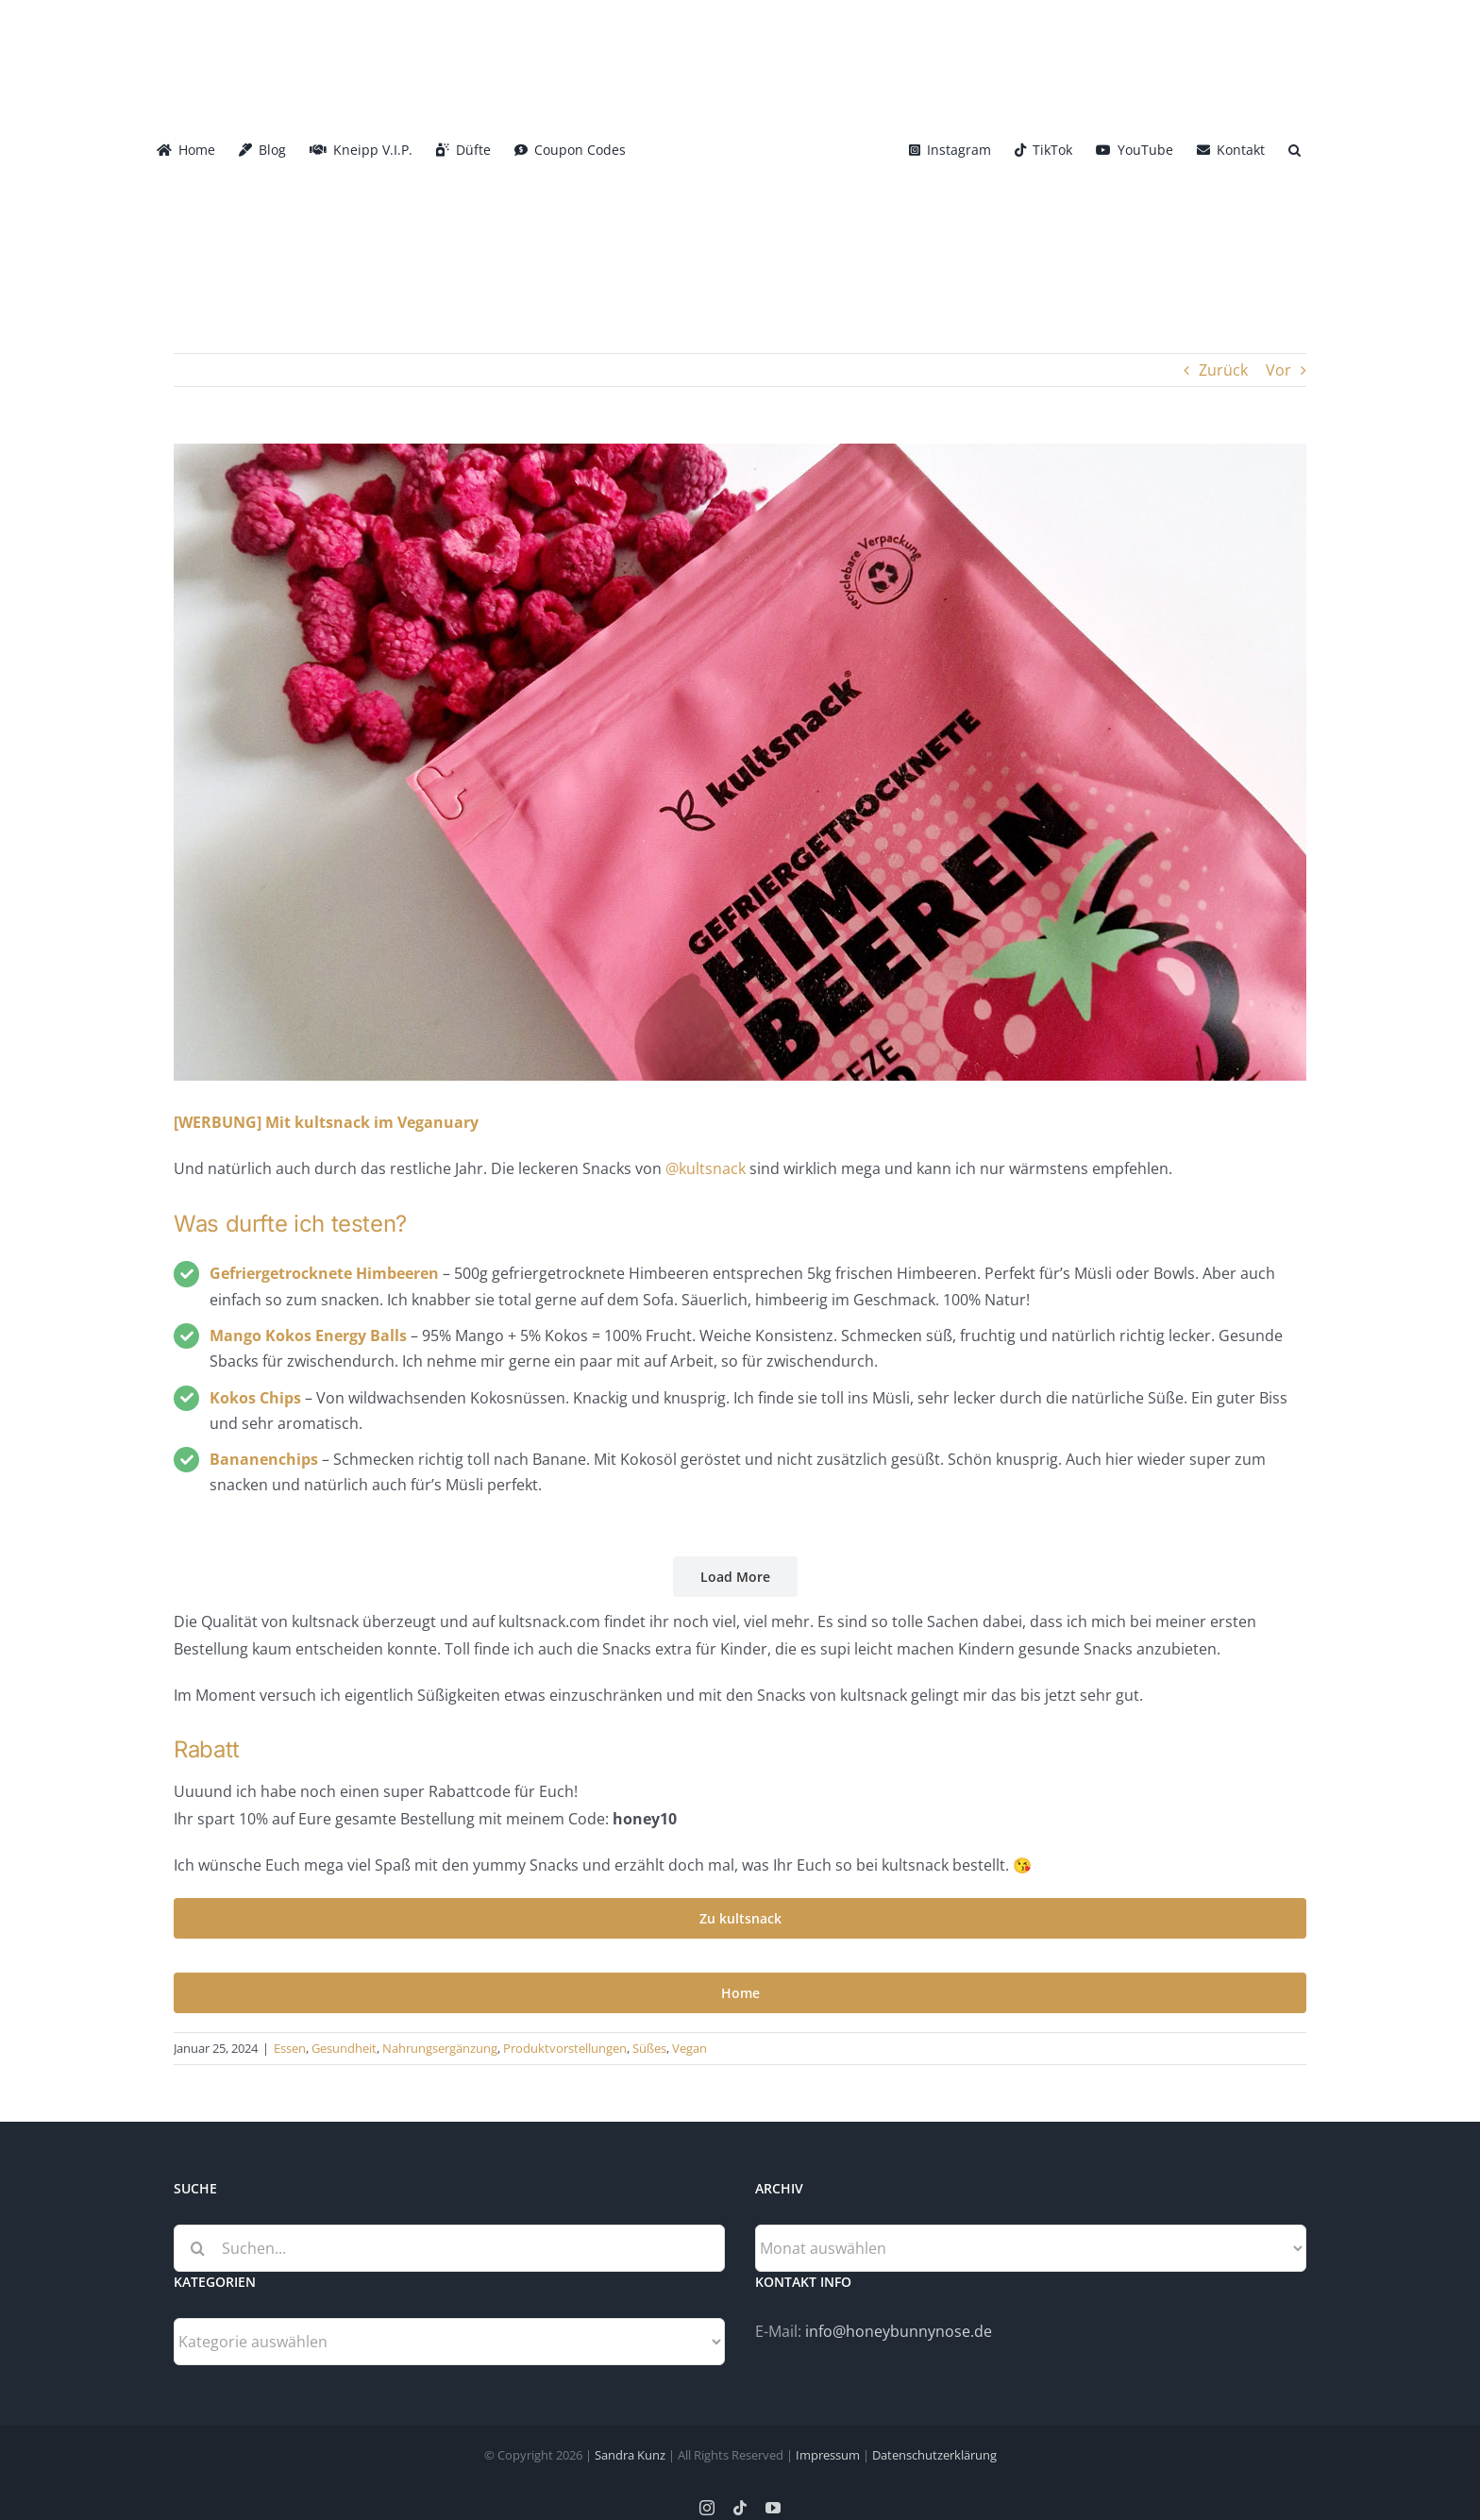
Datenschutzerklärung (934, 2454)
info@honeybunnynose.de (898, 2331)
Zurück (1223, 370)
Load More (735, 1577)
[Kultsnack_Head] (740, 762)
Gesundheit (344, 2048)
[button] (1294, 148)
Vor (1278, 370)
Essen (290, 2048)
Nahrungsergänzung (439, 2048)
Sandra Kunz (630, 2454)
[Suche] (197, 2248)
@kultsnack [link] (705, 1168)
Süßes (649, 2048)
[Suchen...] (449, 2248)
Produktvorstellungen (565, 2048)
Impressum (828, 2454)
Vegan (689, 2048)
